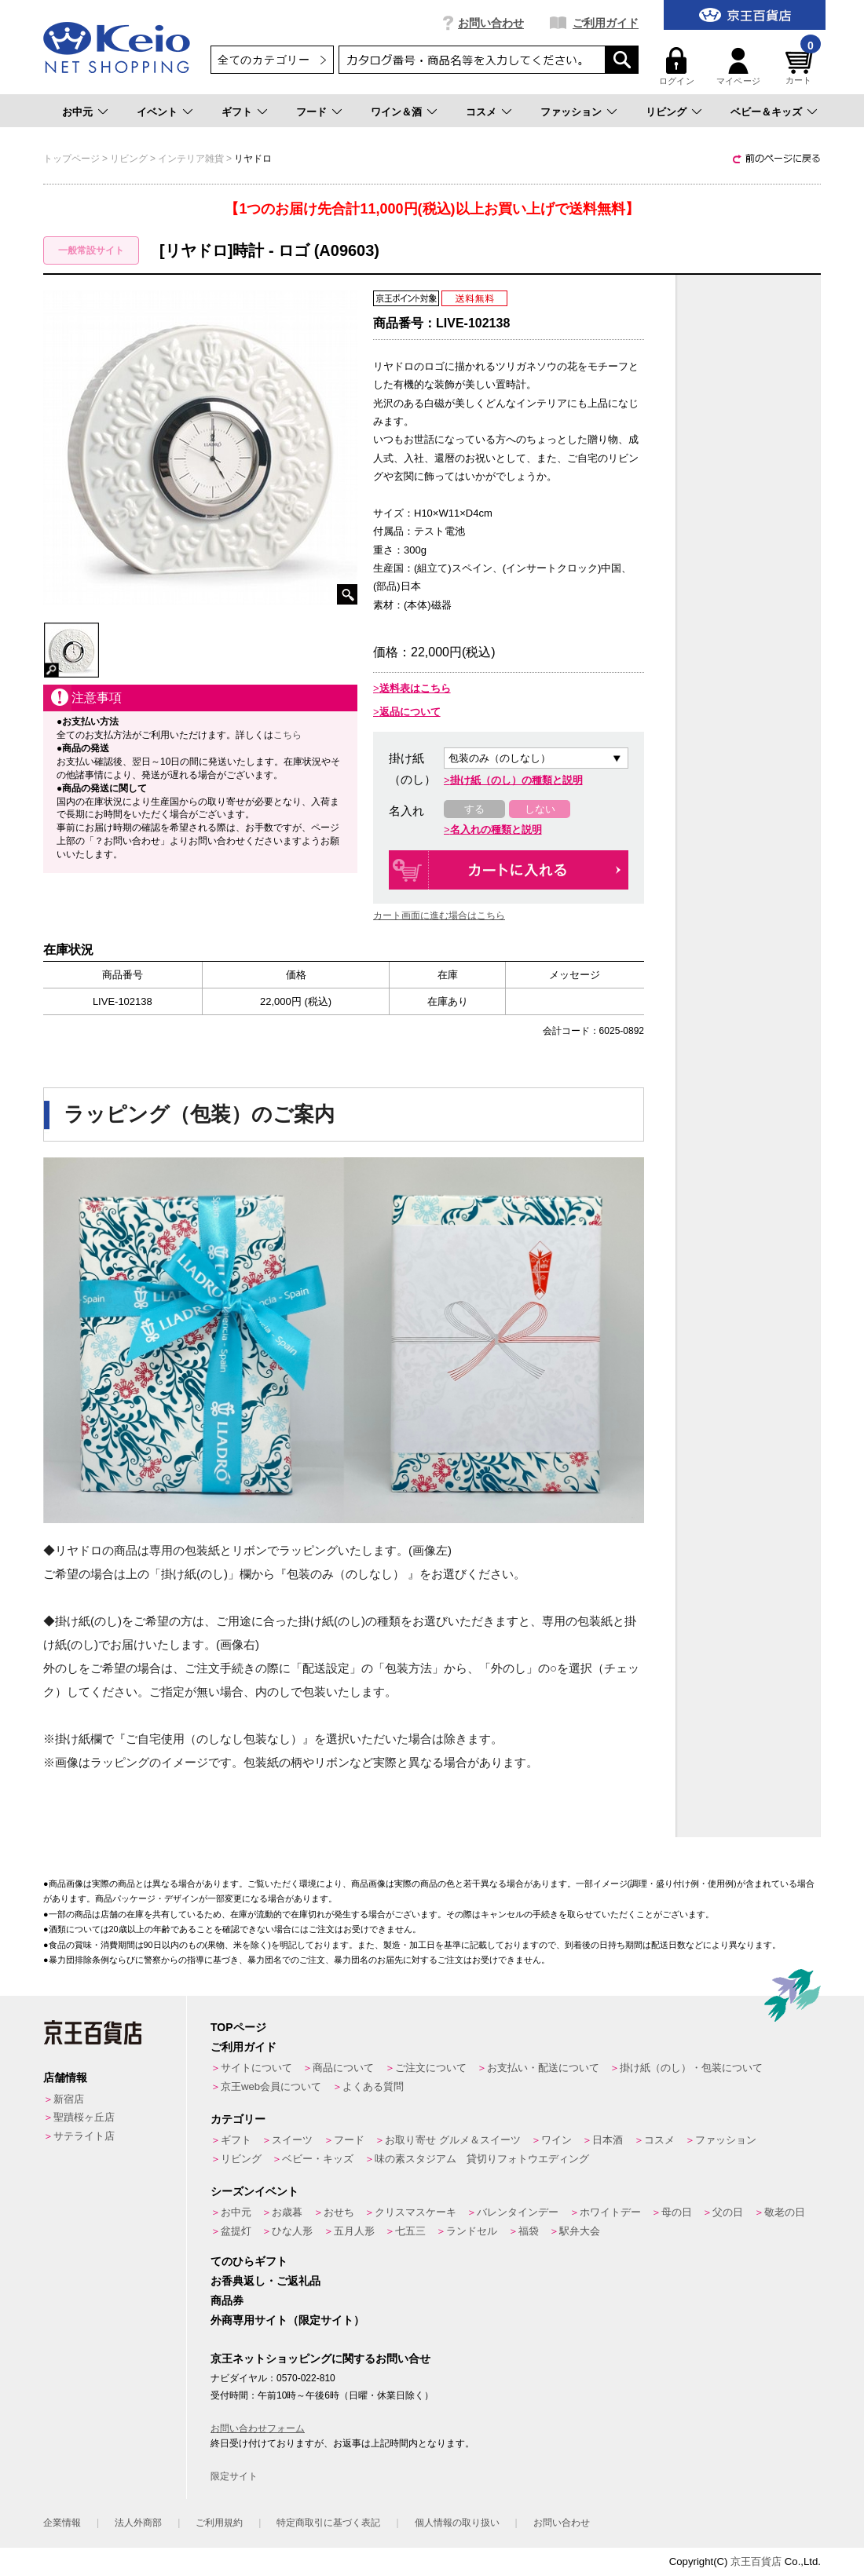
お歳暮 (287, 2212)
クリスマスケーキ (415, 2212)
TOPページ (238, 2027)
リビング (666, 112)
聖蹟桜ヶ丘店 (84, 2117)
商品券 (227, 2300)
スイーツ (292, 2140)
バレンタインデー (517, 2212)
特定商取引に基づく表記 (328, 2522)
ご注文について (431, 2068)
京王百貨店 (756, 2561)
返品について (410, 712)
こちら (287, 734)
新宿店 (68, 2099)
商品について (343, 2068)
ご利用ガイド (606, 22)
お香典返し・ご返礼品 (265, 2281)
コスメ (481, 112)
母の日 (676, 2212)
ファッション (571, 112)
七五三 (410, 2231)
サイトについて (256, 2068)
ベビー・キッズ (317, 2159)
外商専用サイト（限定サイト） (287, 2320)
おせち (339, 2212)
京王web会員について (271, 2086)
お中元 (77, 112)
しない (540, 809)
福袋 (528, 2231)
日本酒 (607, 2140)
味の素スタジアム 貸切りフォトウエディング (482, 2159)
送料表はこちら (415, 688)
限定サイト (234, 2476)
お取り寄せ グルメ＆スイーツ (453, 2140)
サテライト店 (84, 2136)
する (474, 809)
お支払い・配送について (543, 2068)
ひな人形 (292, 2231)
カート (801, 66)
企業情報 (62, 2522)
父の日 (727, 2212)
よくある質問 (373, 2086)
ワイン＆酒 (396, 112)
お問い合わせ (491, 22)
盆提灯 (236, 2231)
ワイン (556, 2140)
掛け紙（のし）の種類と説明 (516, 780)
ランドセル (471, 2231)
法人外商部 (138, 2522)
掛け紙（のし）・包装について (691, 2068)
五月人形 (354, 2231)
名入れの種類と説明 (496, 829)
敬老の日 (784, 2212)
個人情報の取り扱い (457, 2522)
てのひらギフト (249, 2261)
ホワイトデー (610, 2212)
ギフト (236, 112)
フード (311, 112)
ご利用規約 (219, 2522)
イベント (157, 112)
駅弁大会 (579, 2231)
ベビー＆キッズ (766, 112)
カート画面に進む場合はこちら (439, 915)
